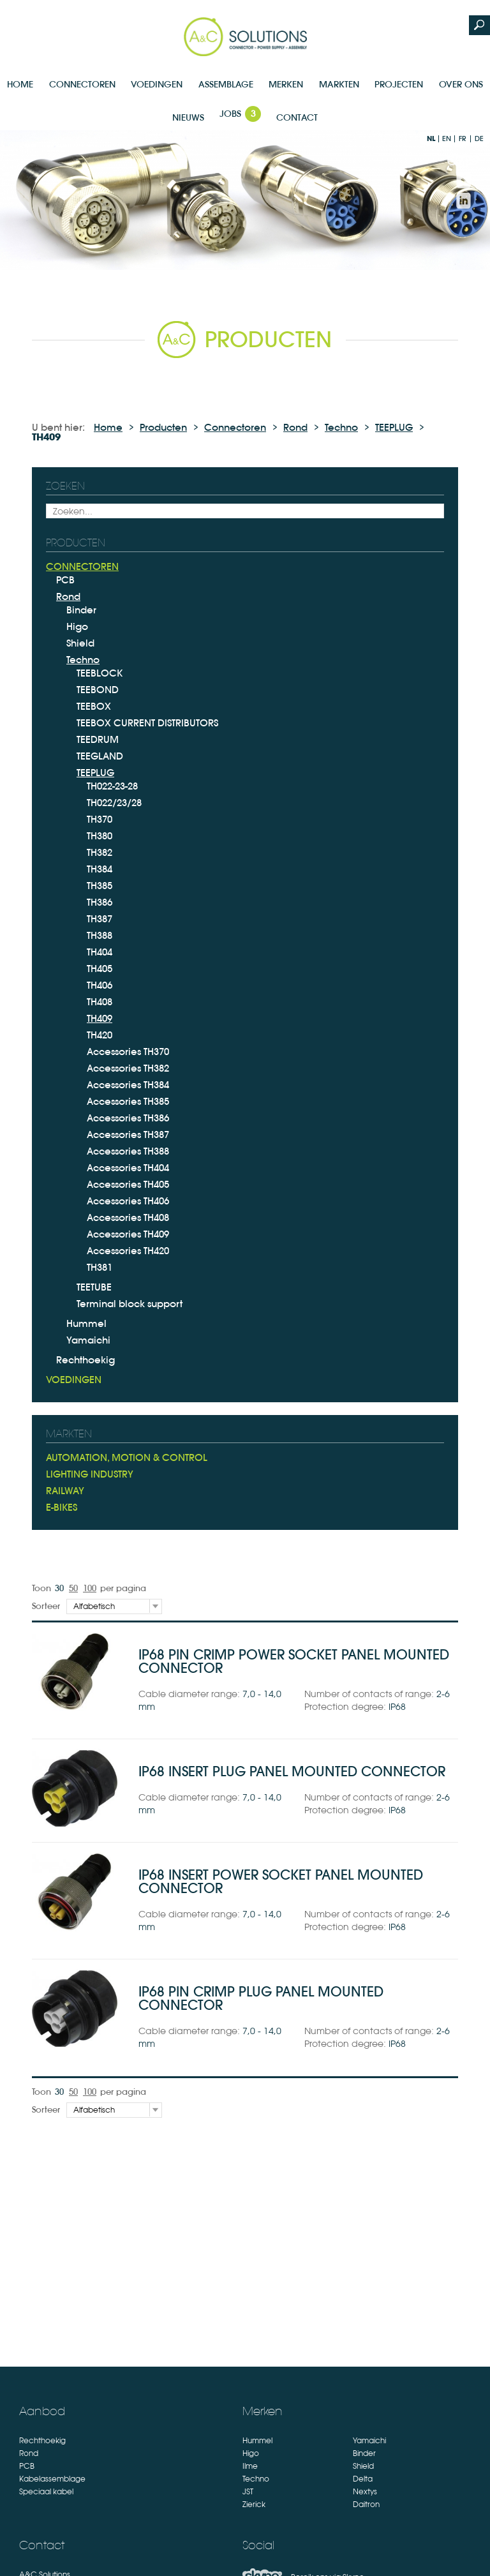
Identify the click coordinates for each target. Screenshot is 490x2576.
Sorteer (46, 1606)
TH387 (99, 919)
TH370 (99, 819)
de (479, 138)
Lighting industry (89, 1474)
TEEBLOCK (99, 673)
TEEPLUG (394, 427)
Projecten (399, 84)
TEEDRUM (98, 739)
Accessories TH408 (128, 1217)
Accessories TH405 (128, 1184)
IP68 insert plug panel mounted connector (291, 1771)
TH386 (99, 902)
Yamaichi (88, 1340)
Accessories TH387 (128, 1134)
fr (462, 138)
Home (20, 84)
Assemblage (225, 84)
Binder (81, 610)
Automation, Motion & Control (126, 1457)
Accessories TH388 (128, 1151)
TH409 (99, 1018)
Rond (295, 427)
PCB (65, 580)
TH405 (99, 968)
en (446, 138)
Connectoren (82, 84)
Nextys (365, 2491)
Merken (286, 84)
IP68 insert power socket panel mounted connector (280, 1881)
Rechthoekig (85, 1360)
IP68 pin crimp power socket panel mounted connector (293, 1661)
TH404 (99, 952)
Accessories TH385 (128, 1101)
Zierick (253, 2504)
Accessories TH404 (128, 1168)
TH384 (99, 869)
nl (431, 138)
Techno (341, 427)
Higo (77, 626)
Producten (163, 427)
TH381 (99, 1267)
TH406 (99, 985)
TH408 (99, 1002)
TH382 (99, 852)
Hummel (86, 1323)
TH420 (99, 1035)
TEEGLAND (100, 756)
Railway (65, 1491)
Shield (80, 643)
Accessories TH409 (128, 1234)
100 (89, 1588)
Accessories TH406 (128, 1201)
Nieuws (188, 117)
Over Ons (461, 84)
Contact (297, 117)
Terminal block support (129, 1304)
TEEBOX (94, 706)
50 (73, 1588)
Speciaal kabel (46, 2491)
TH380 (99, 836)
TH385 (99, 886)
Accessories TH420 (128, 1251)
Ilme (250, 2466)
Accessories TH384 (128, 1085)
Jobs (240, 114)
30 (59, 1588)
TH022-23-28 (112, 786)
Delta (363, 2479)
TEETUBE (94, 1287)
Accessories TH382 (128, 1068)
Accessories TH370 (128, 1051)
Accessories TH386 (128, 1118)
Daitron (366, 2504)
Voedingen (156, 84)
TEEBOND (98, 690)
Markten (339, 84)
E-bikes (61, 1507)
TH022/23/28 (114, 803)
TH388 (99, 935)
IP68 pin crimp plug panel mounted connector (260, 1998)
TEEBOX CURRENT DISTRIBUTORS (147, 723)
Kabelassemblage (52, 2479)
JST (247, 2491)
